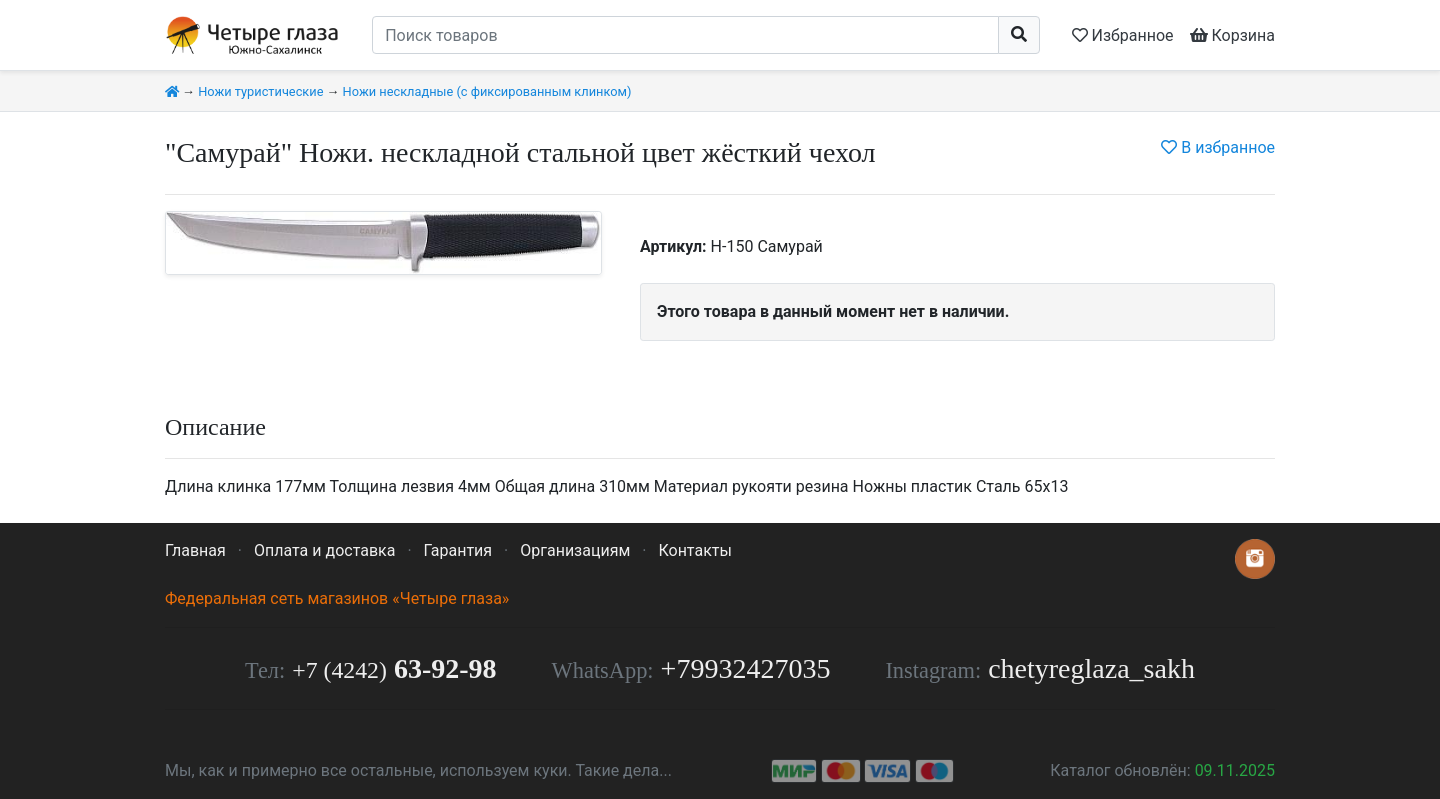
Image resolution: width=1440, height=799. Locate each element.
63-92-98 (394, 668)
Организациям (575, 550)
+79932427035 (746, 668)
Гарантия (458, 550)
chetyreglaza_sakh (1091, 668)
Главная (195, 550)
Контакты (694, 550)
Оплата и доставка (324, 550)
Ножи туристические (260, 91)
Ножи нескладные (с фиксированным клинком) (487, 91)
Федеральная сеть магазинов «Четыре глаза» (337, 598)
